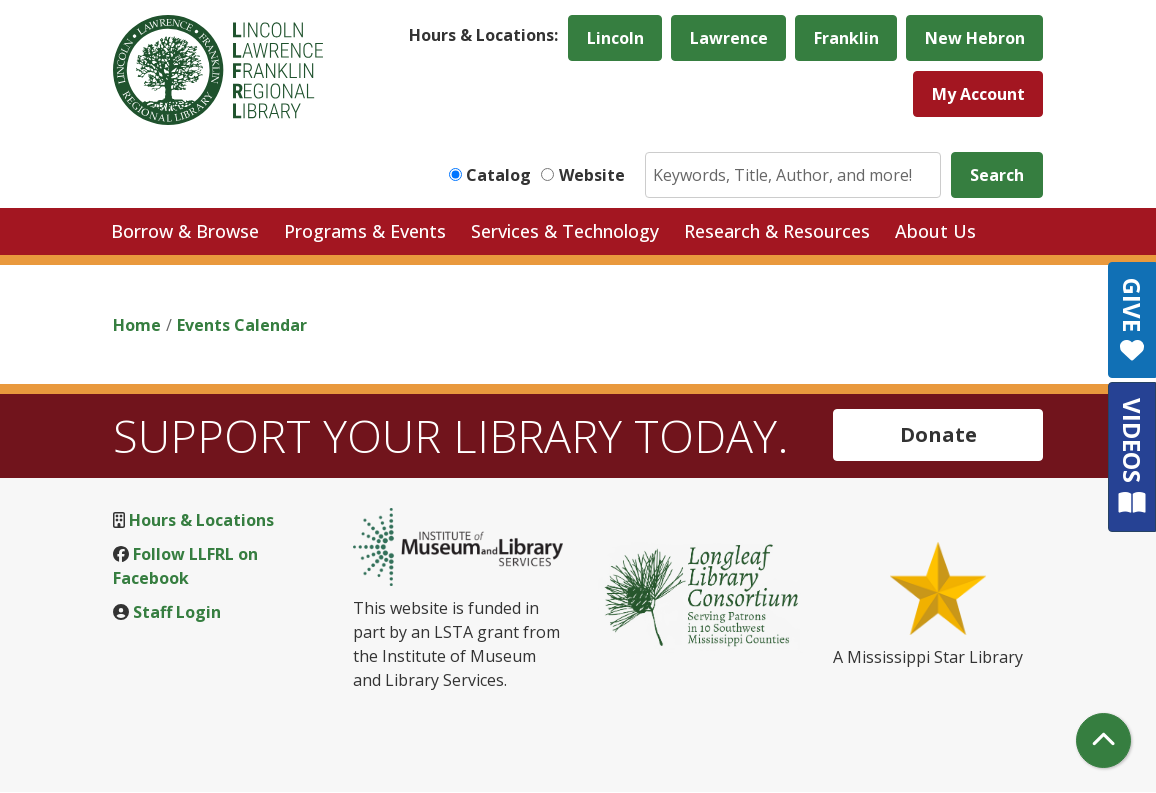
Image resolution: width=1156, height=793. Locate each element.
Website (592, 175)
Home (137, 325)
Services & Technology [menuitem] (565, 231)
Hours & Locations (201, 520)
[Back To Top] (1103, 740)
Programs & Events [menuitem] (365, 231)
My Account (978, 94)
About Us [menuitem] (935, 231)
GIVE (1132, 320)
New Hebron (975, 38)
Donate (938, 434)
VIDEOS (1132, 456)
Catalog (498, 175)
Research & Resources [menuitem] (777, 231)
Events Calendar (242, 325)
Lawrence (729, 38)
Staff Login (177, 612)
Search (997, 175)
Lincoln (615, 38)
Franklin (846, 38)
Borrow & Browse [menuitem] (185, 231)
